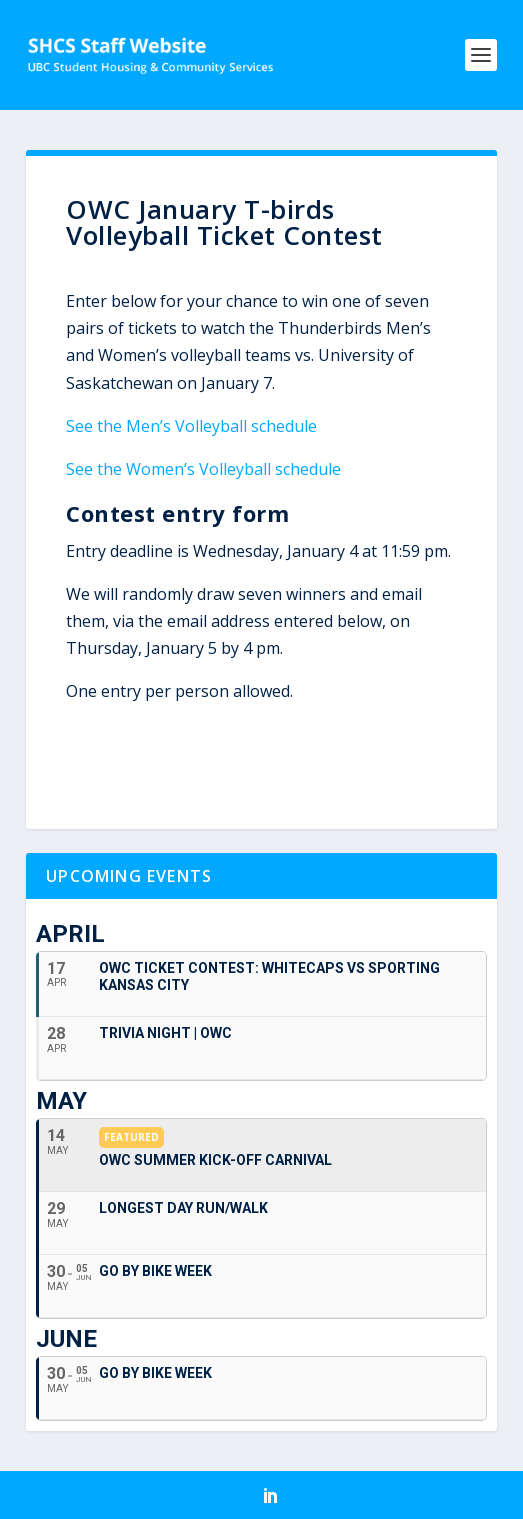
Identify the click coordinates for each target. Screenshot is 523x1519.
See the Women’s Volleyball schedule (203, 469)
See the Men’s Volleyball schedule (191, 426)
